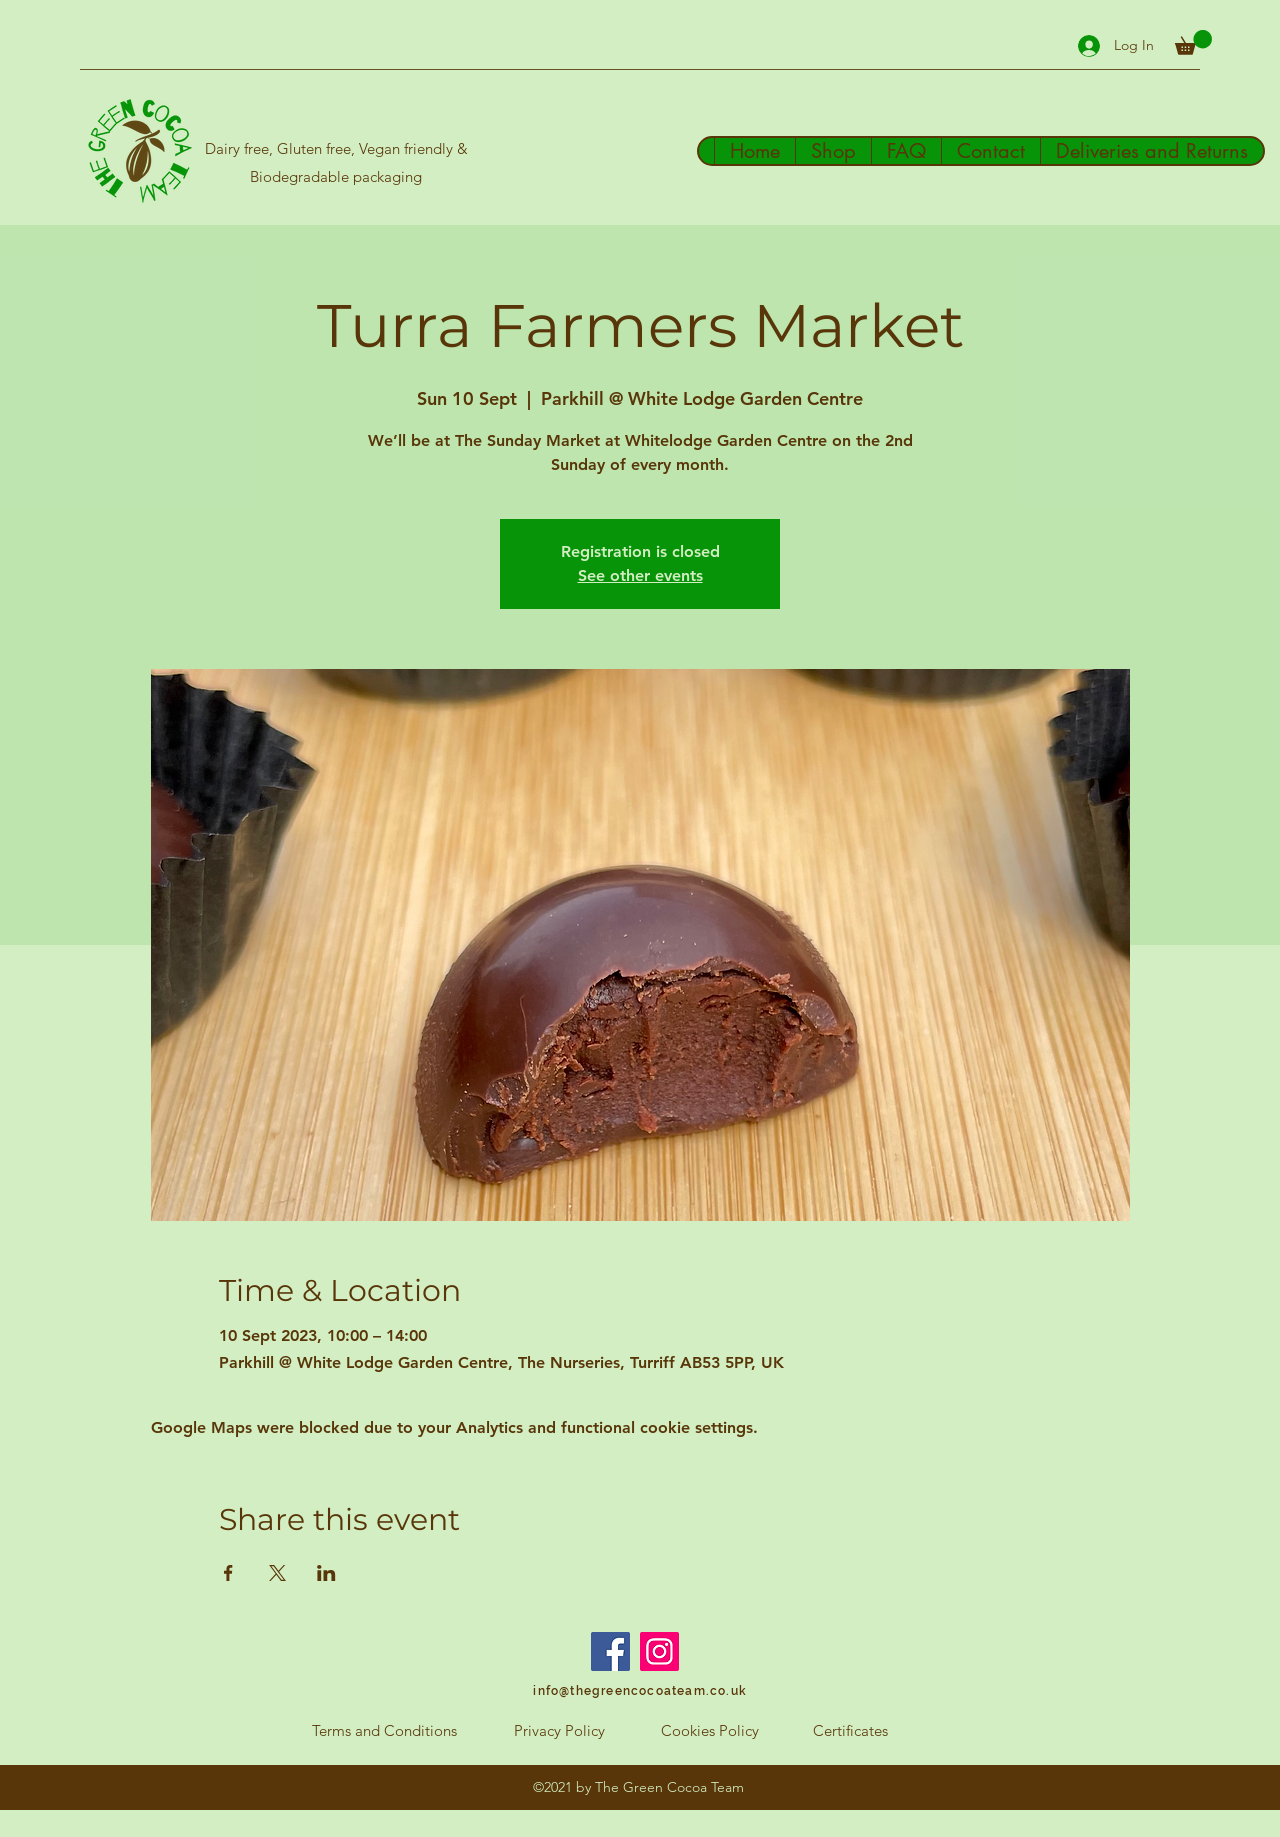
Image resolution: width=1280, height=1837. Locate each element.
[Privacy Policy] (559, 1731)
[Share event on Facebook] (228, 1573)
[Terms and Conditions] (384, 1731)
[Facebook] (610, 1651)
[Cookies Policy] (710, 1731)
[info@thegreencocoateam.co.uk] (639, 1691)
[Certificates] (850, 1731)
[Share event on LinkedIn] (326, 1573)
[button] (1193, 42)
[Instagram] (659, 1651)
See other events (640, 575)
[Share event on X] (277, 1573)
